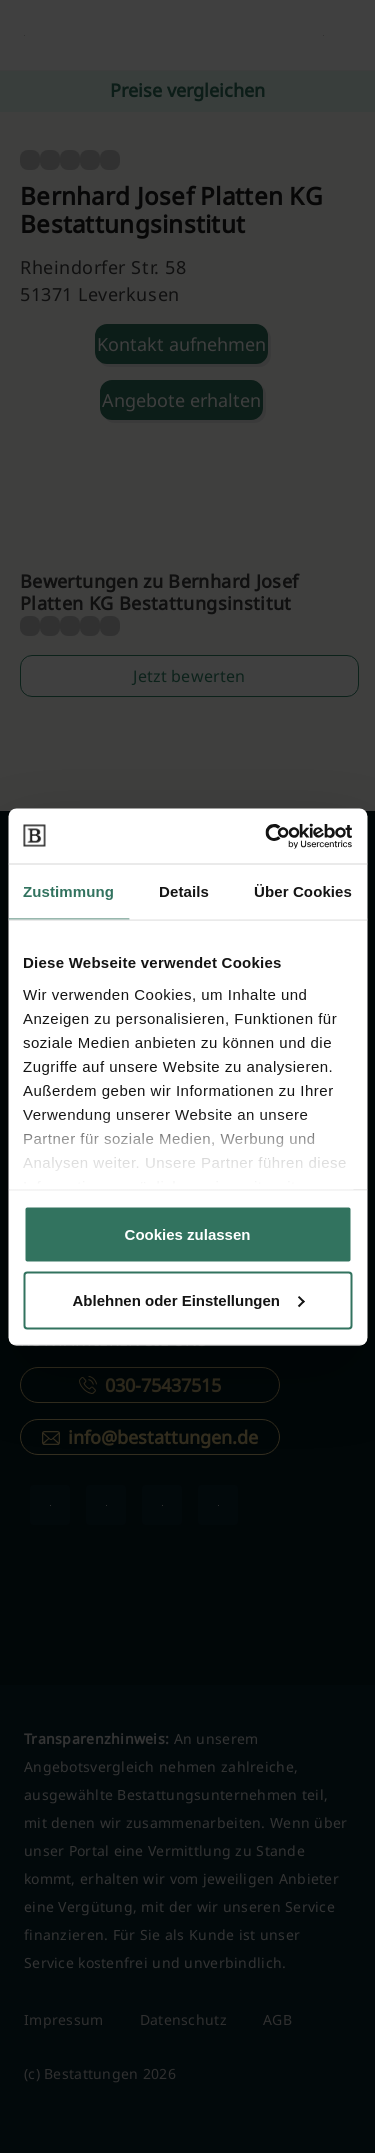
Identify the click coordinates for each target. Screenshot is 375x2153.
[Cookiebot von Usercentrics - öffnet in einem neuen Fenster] (267, 836)
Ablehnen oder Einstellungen (188, 1299)
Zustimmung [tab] (68, 891)
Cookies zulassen (188, 1234)
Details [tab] (184, 891)
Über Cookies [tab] (303, 891)
